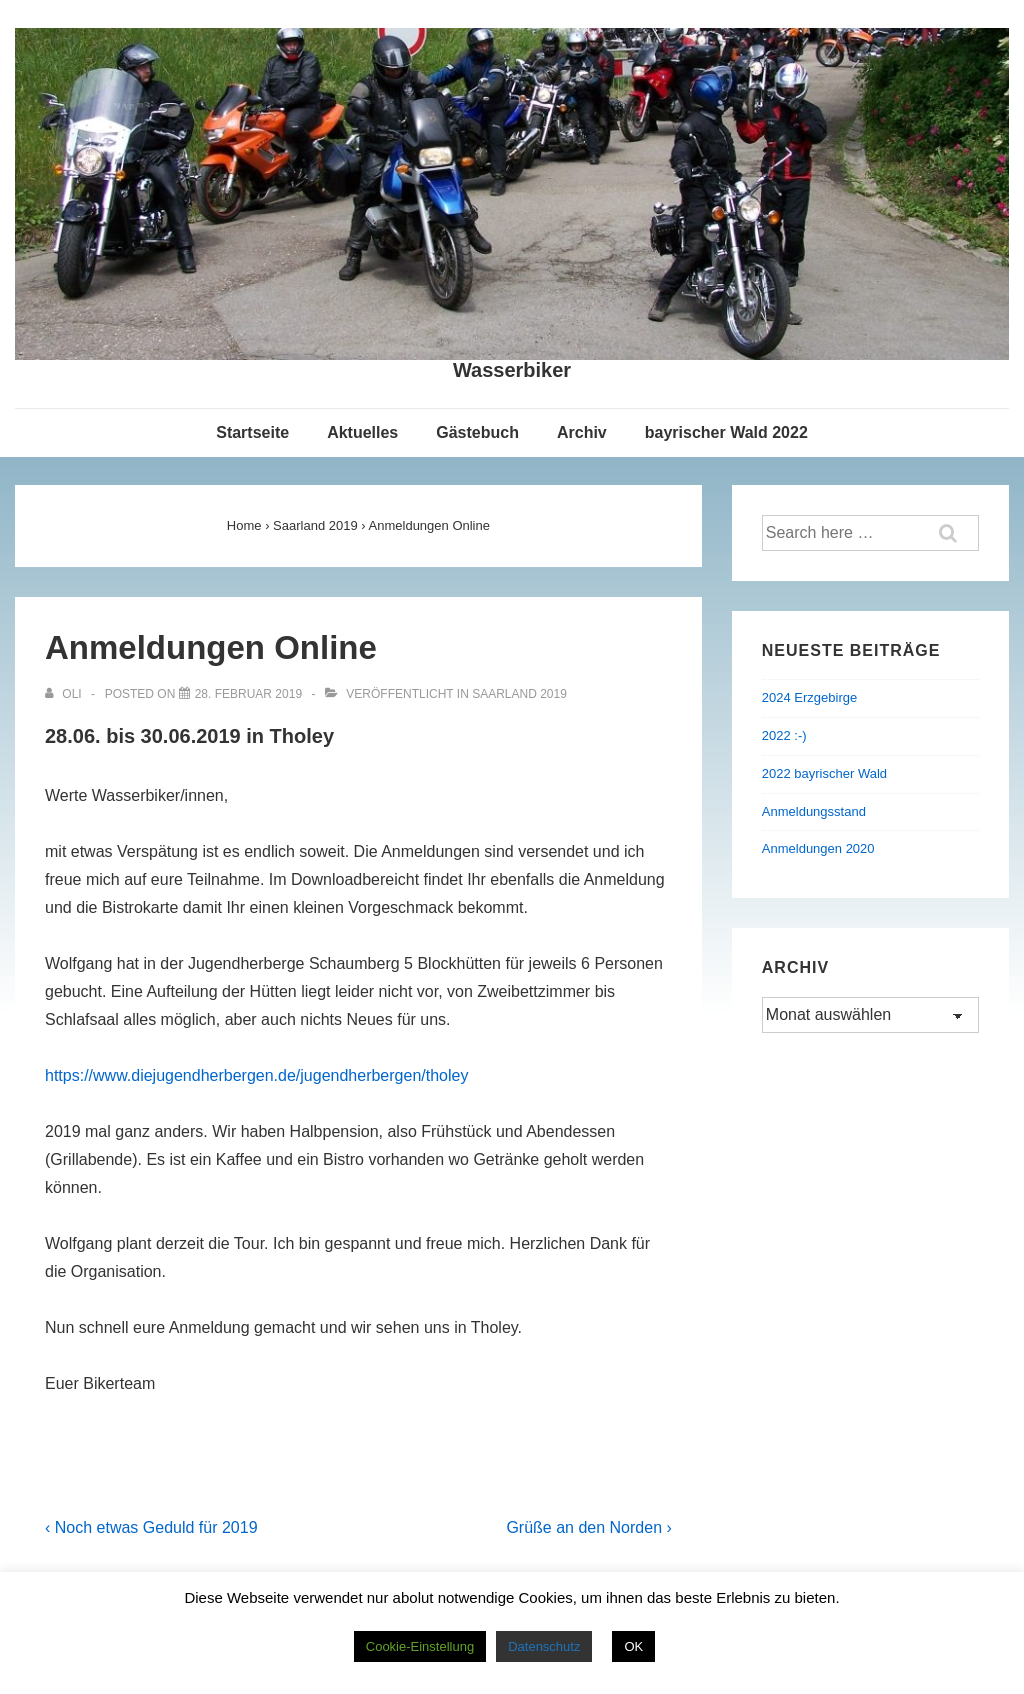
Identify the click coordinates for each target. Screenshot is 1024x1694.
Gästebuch (477, 432)
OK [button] (633, 1646)
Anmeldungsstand (814, 811)
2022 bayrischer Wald (824, 773)
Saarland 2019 (519, 694)
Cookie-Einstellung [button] (420, 1646)
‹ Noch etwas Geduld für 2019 (151, 1527)
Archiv (582, 432)
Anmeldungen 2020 (818, 848)
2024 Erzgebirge (809, 697)
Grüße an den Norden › (588, 1527)
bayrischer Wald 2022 (726, 432)
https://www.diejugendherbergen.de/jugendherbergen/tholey (256, 1075)
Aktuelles (362, 432)
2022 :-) (784, 735)
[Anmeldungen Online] (248, 694)
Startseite (252, 432)
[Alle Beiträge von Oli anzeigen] (65, 694)
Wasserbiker (512, 370)
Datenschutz (544, 1646)
